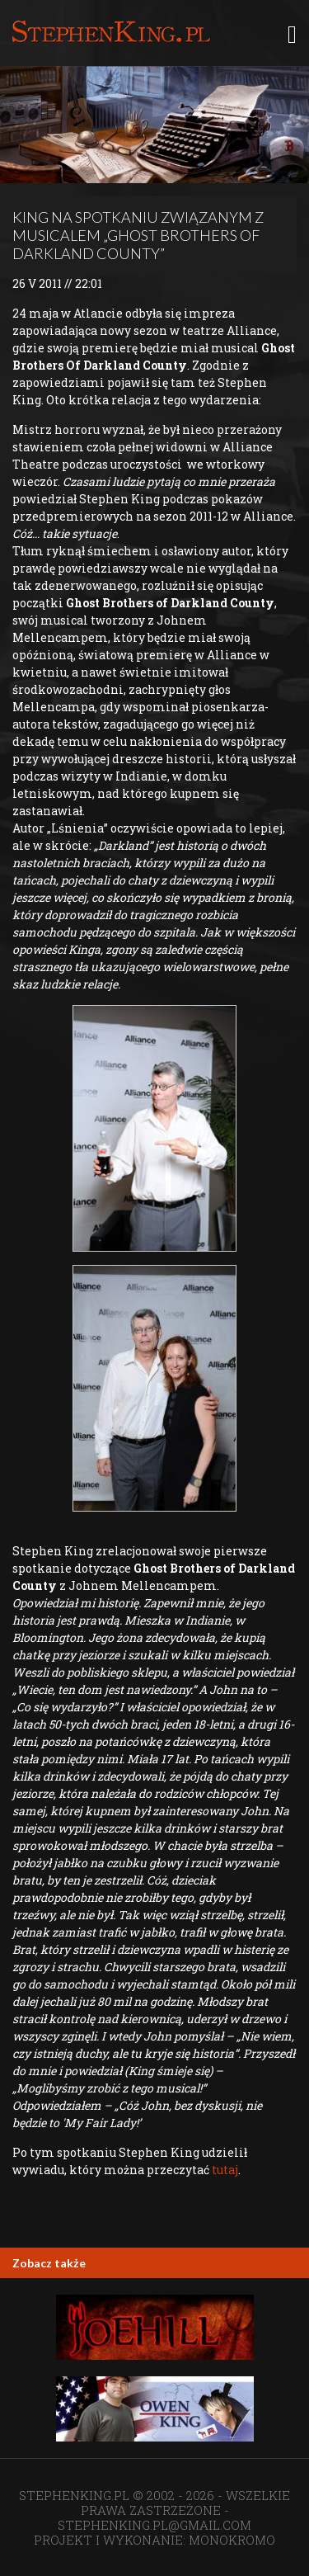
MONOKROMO (232, 2539)
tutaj (225, 2169)
